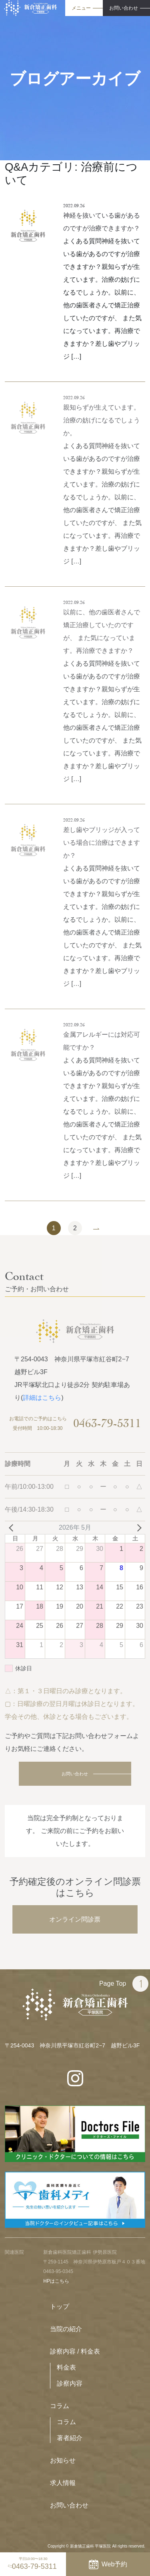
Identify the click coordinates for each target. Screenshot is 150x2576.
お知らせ (63, 2460)
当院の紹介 (66, 2329)
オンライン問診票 (74, 1919)
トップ (59, 2306)
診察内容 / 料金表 (75, 2351)
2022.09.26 (74, 205)
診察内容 (69, 2383)
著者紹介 (69, 2438)
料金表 (66, 2367)
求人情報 (63, 2482)
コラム (59, 2405)
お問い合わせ (75, 1773)
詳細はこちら (42, 1397)
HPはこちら (56, 2281)
